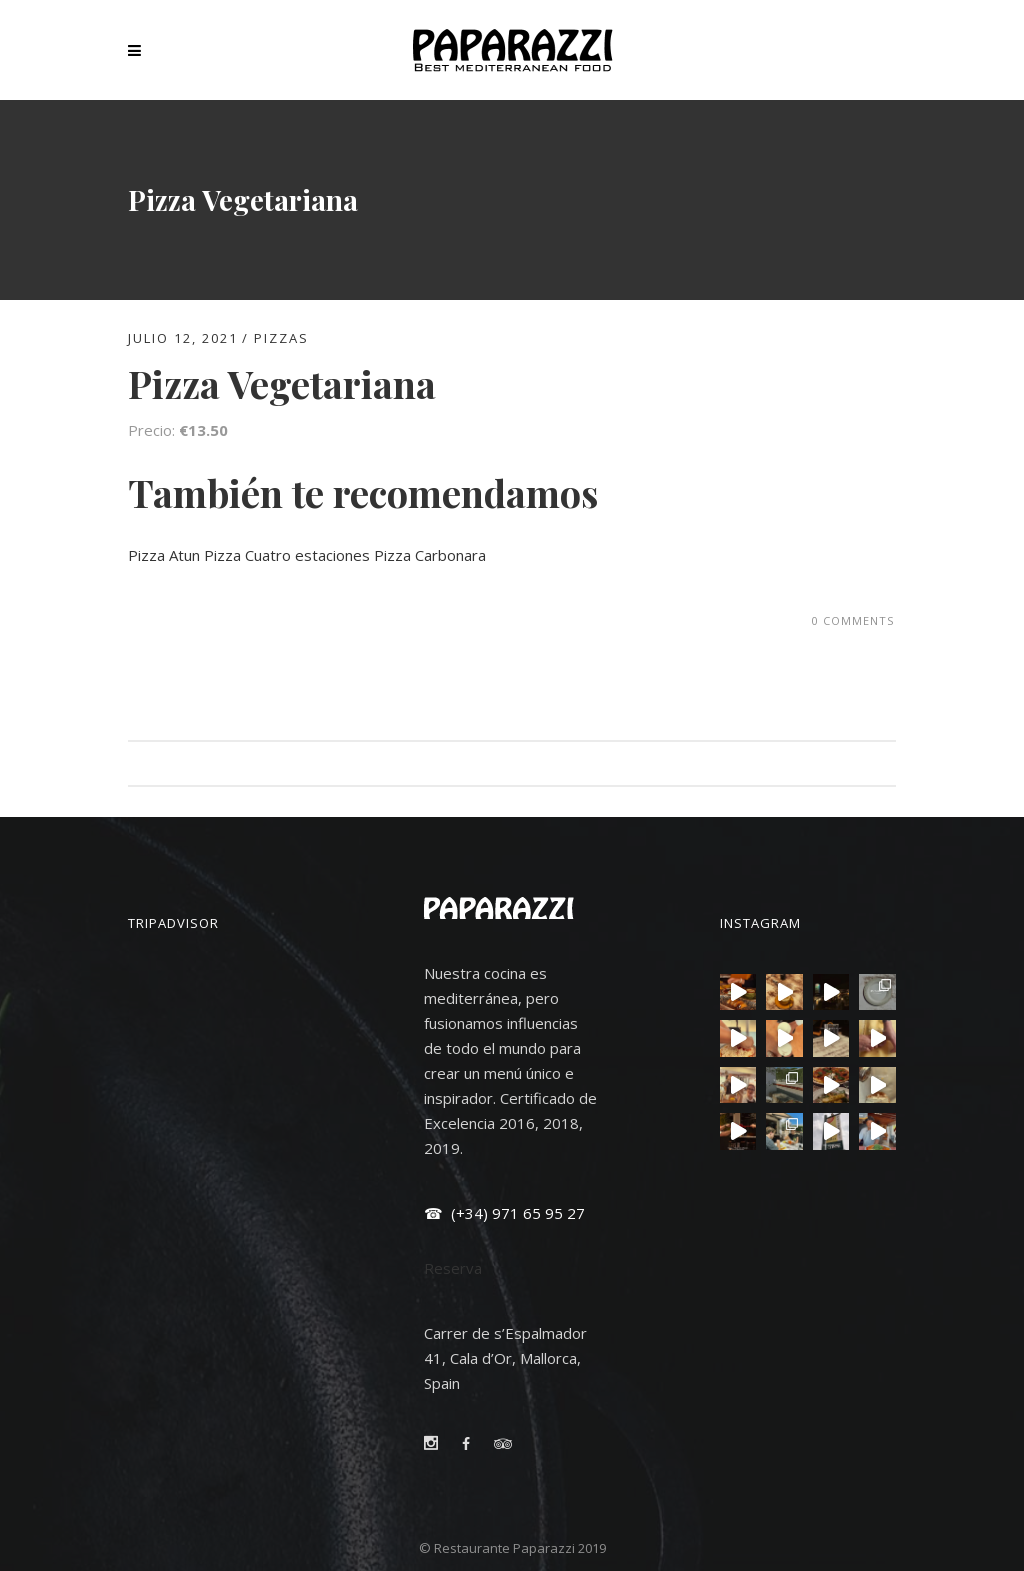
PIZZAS (281, 338)
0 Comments (853, 620)
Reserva (453, 1268)
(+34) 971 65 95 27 (516, 1213)
